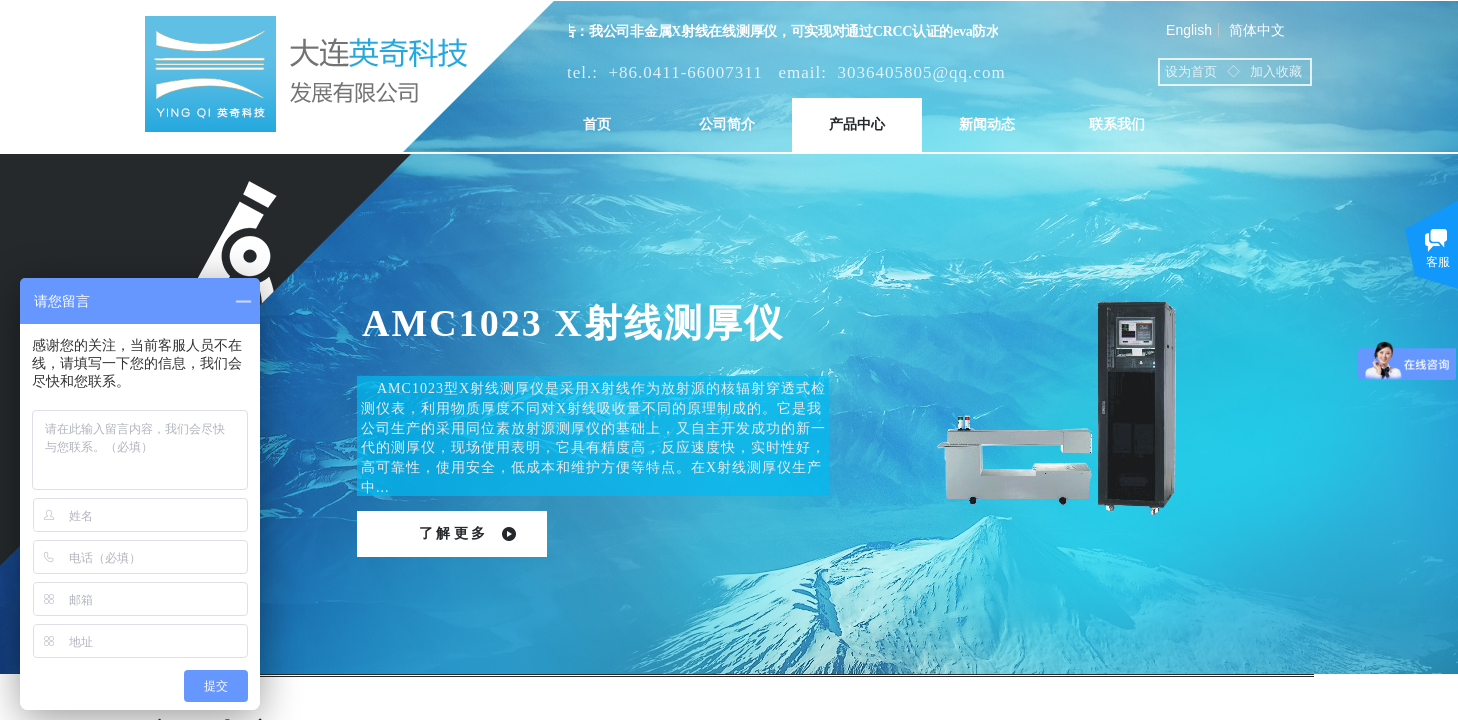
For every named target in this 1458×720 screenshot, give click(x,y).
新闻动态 (987, 124)
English (1189, 30)
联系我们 (1117, 124)
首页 (597, 124)
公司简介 (727, 124)
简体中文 (1257, 30)
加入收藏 (1276, 71)
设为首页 (1191, 71)
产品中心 (857, 124)
